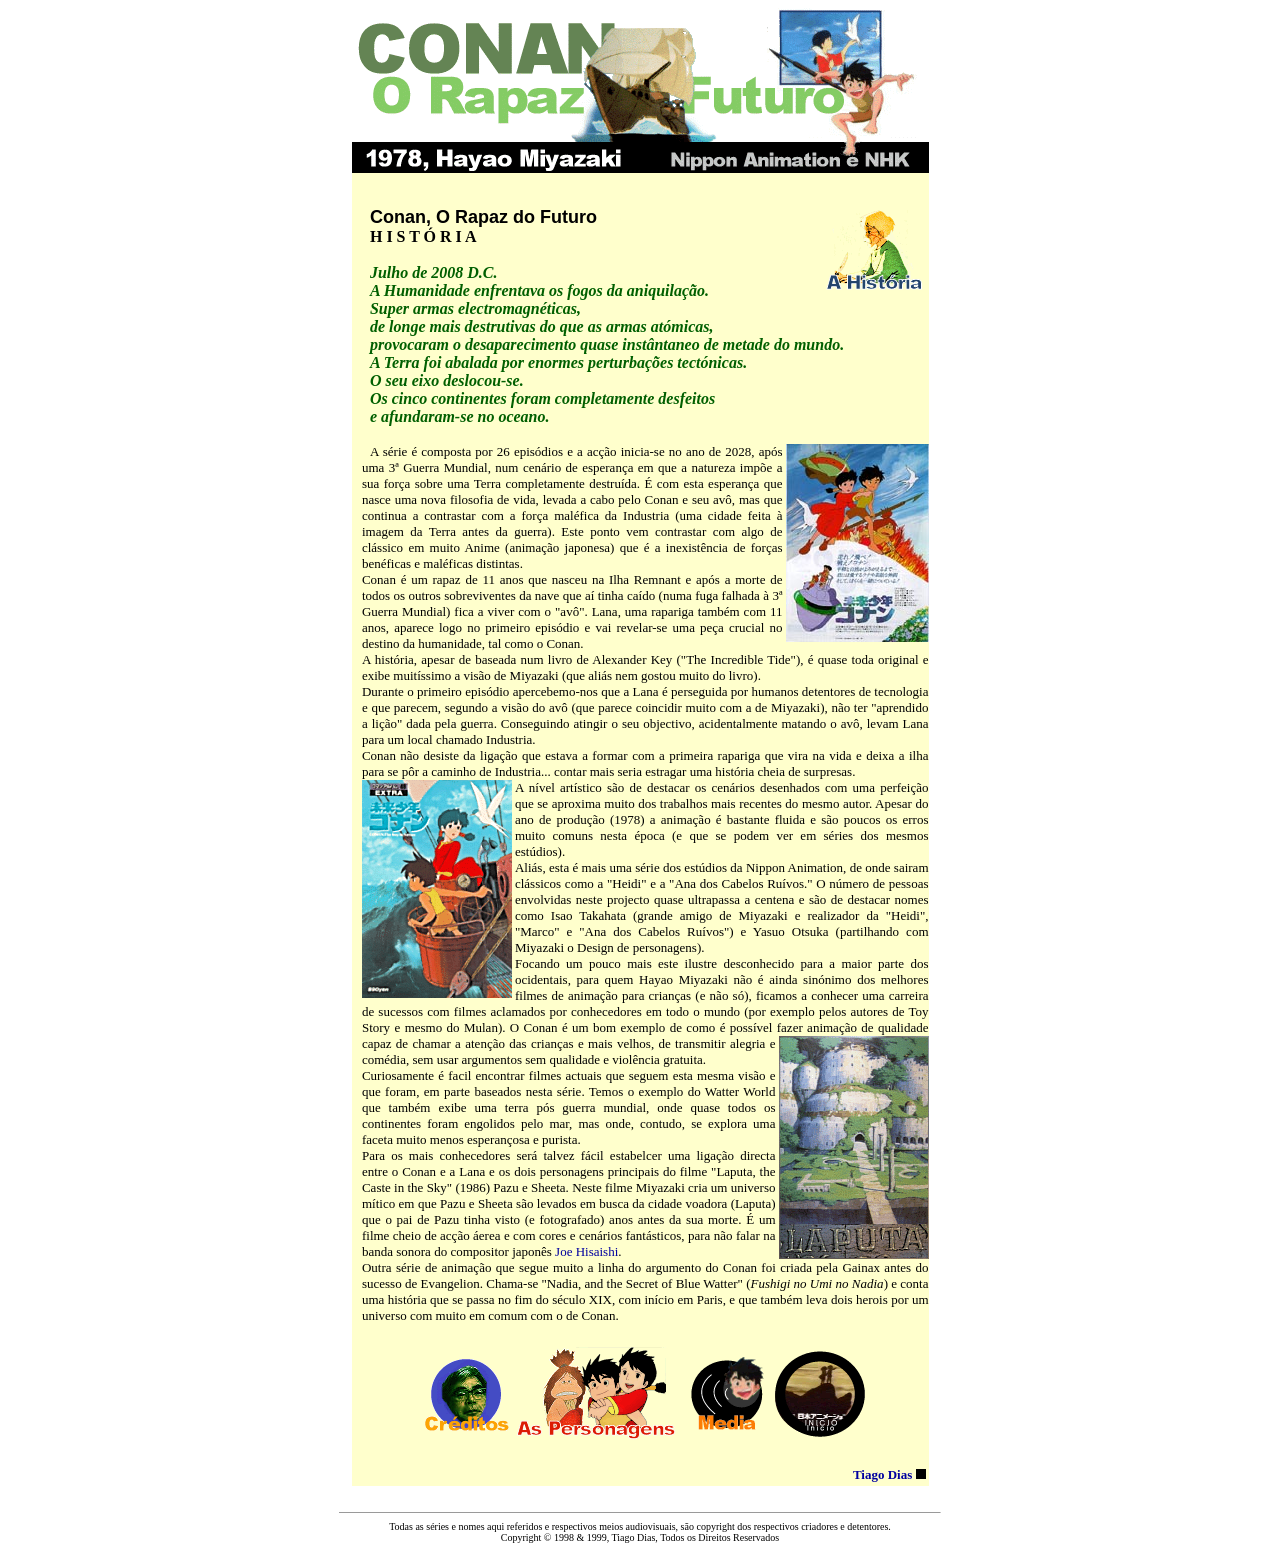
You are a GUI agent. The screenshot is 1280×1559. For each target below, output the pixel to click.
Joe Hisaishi (586, 1251)
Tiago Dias (882, 1474)
